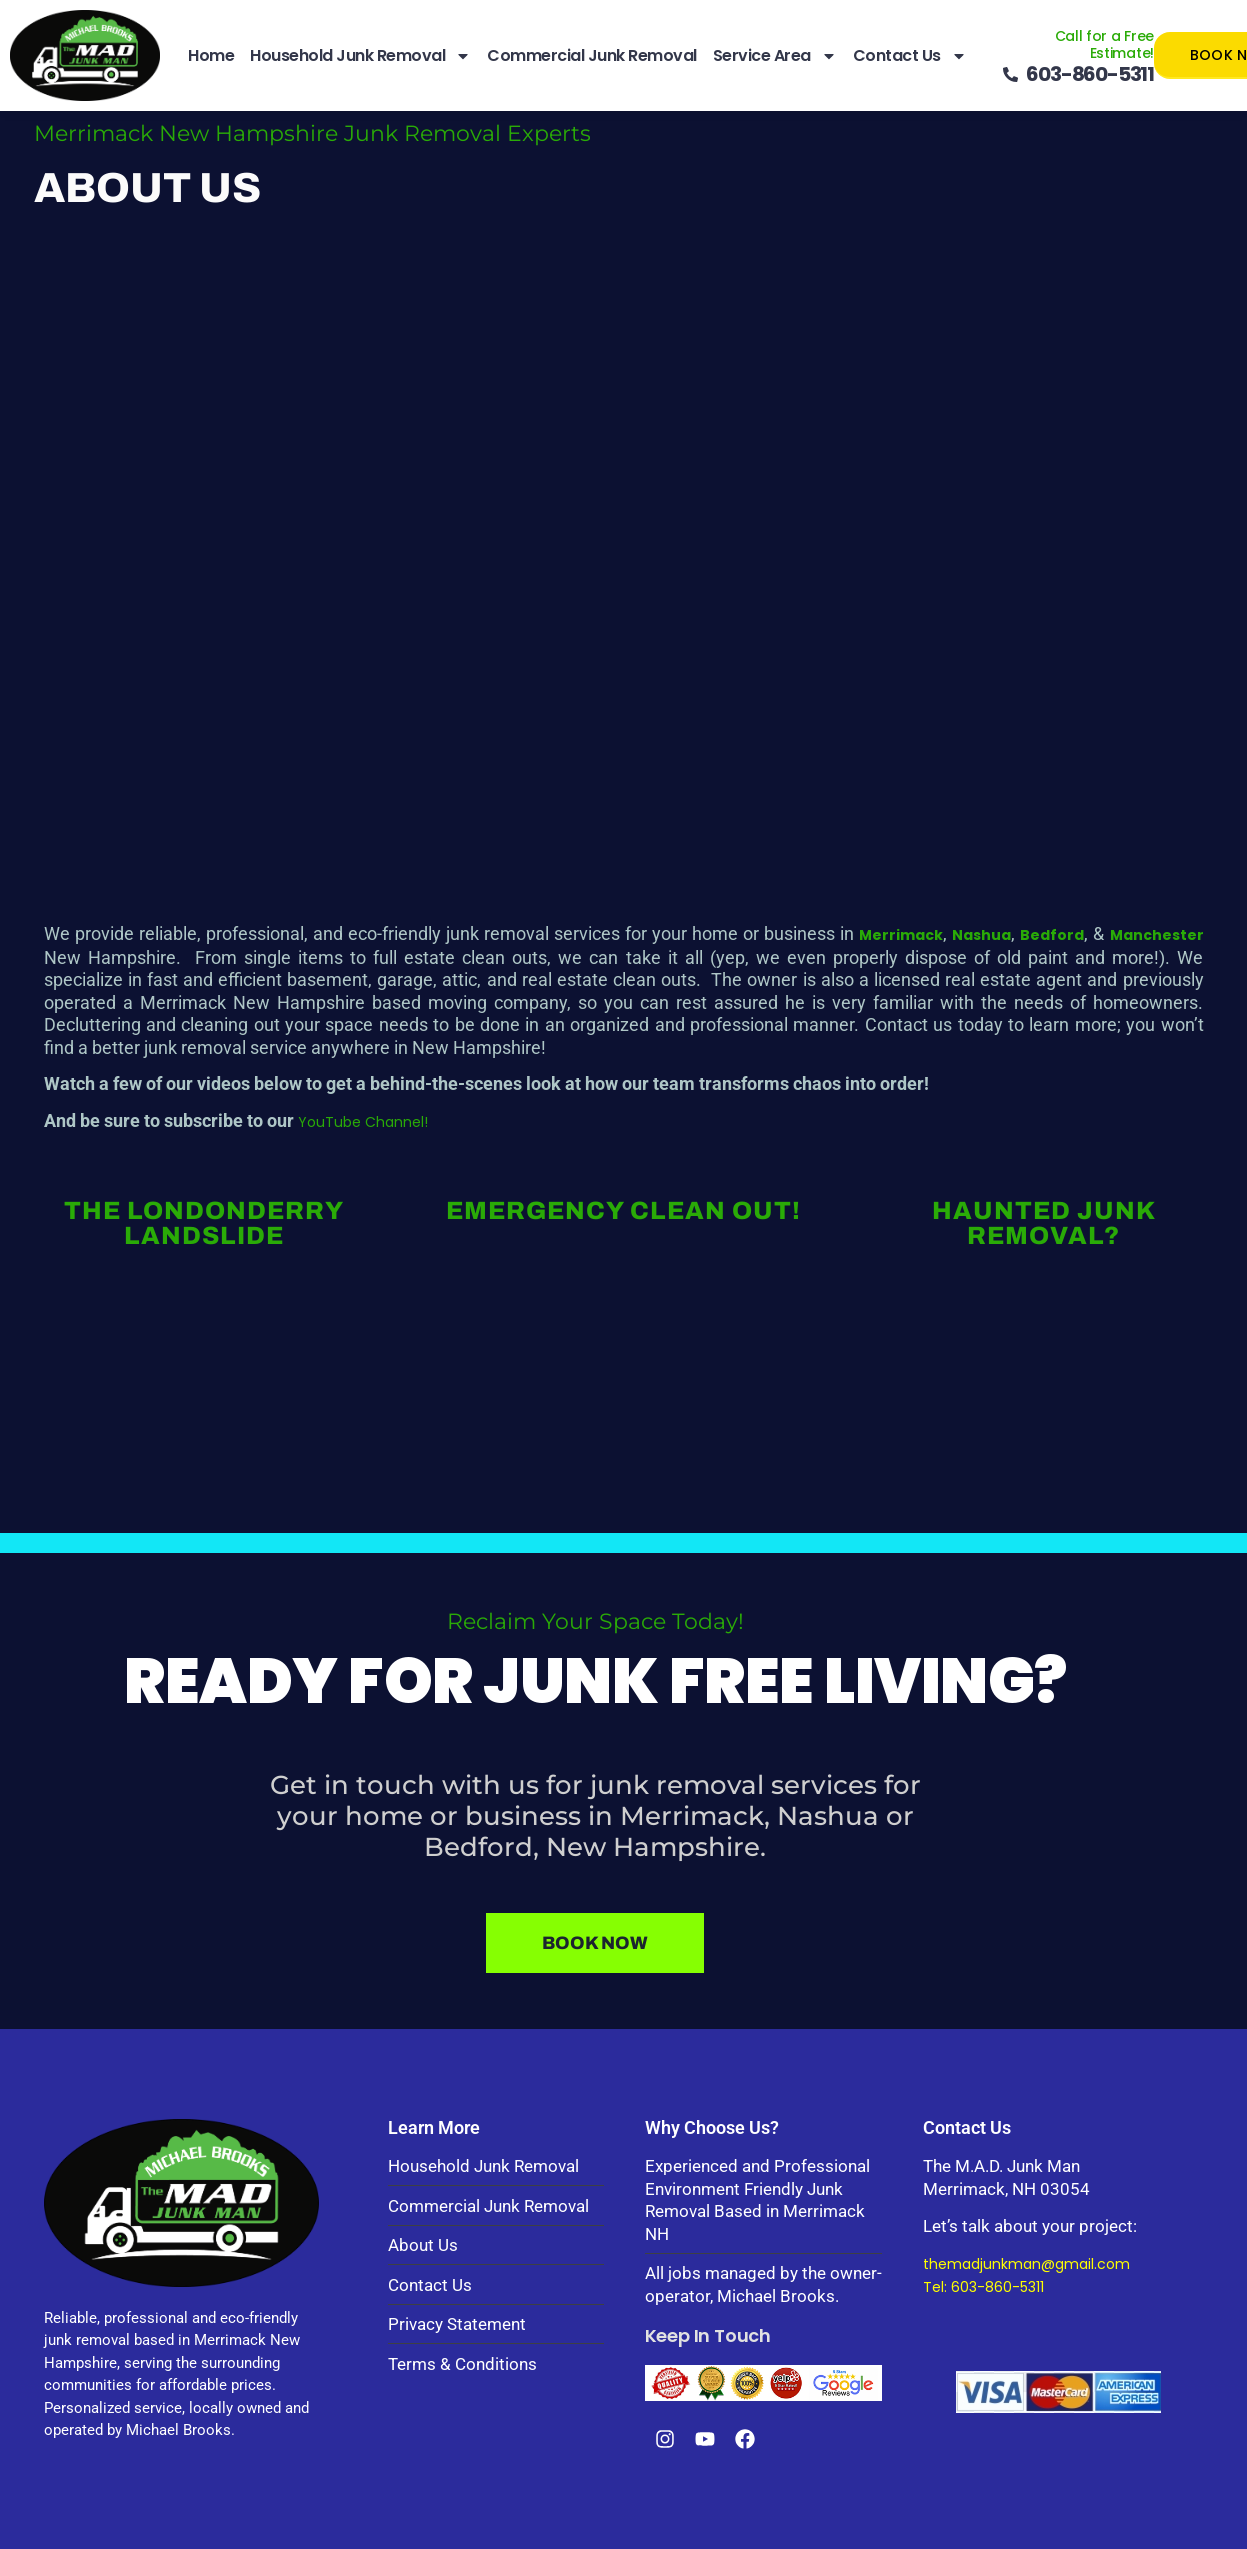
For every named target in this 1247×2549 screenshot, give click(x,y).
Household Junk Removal (360, 56)
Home (211, 55)
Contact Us (910, 56)
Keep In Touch (708, 2335)
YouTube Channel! (363, 1122)
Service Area (775, 56)
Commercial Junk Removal (592, 55)
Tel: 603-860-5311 (983, 2287)
